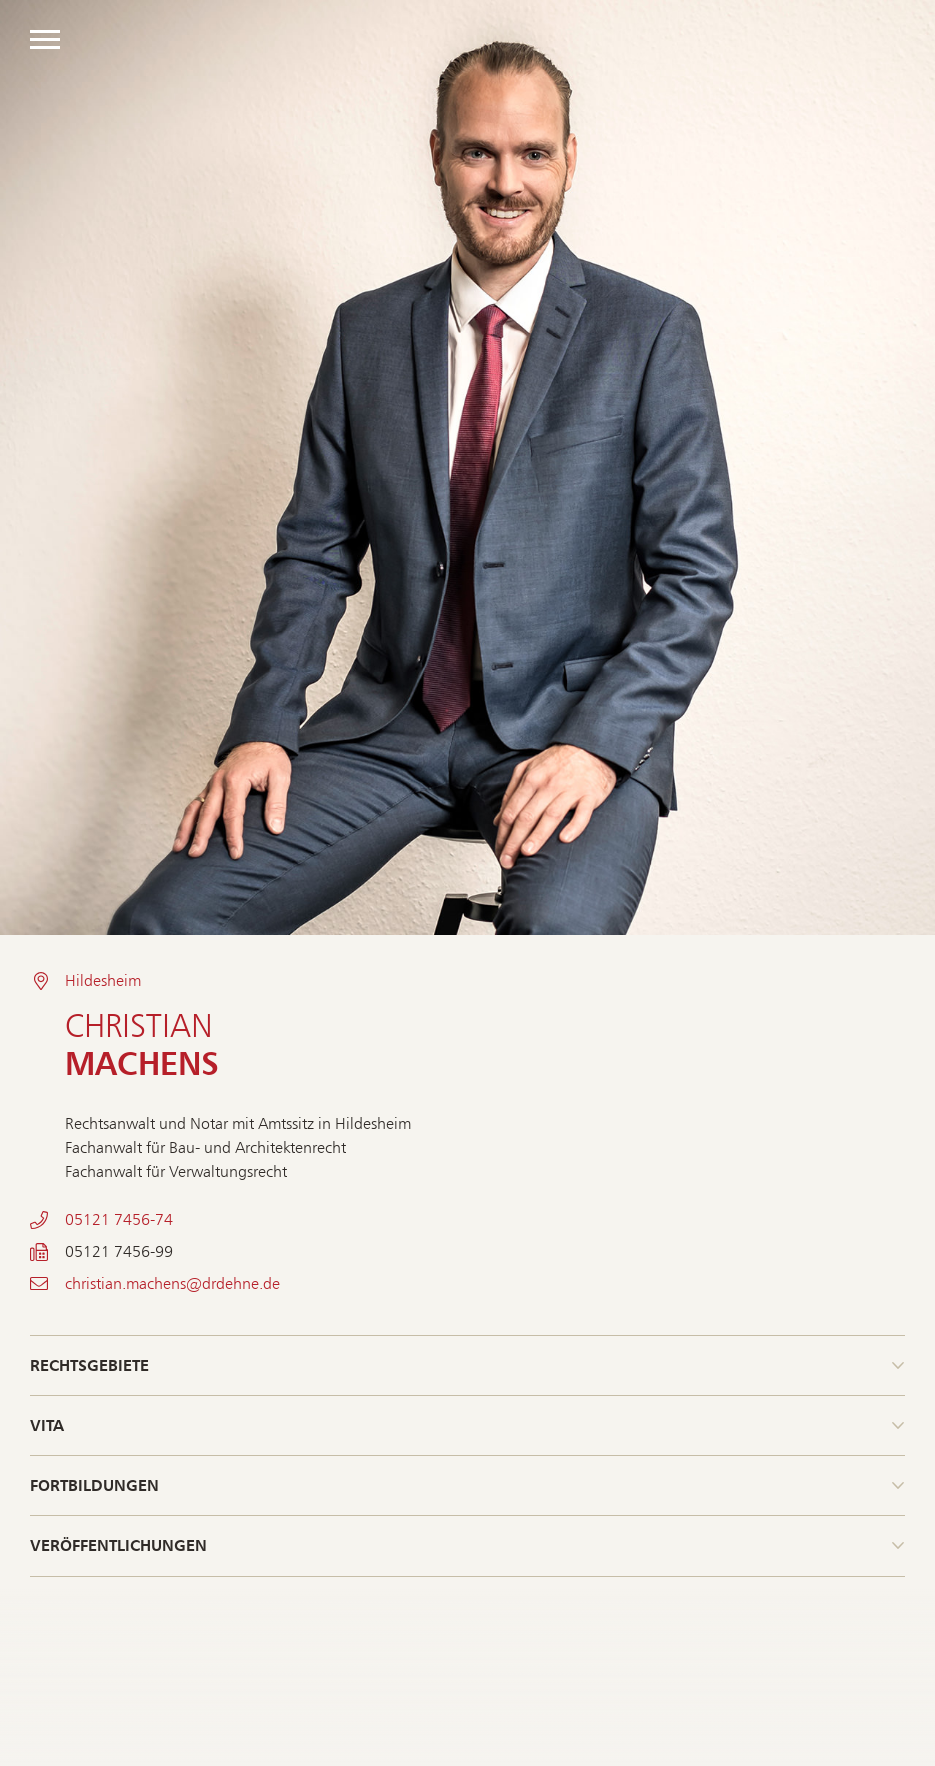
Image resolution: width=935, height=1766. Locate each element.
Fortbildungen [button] (94, 1485)
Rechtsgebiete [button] (89, 1365)
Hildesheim (103, 980)
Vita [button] (47, 1425)
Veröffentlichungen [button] (118, 1545)
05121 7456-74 (119, 1219)
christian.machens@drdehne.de (172, 1283)
